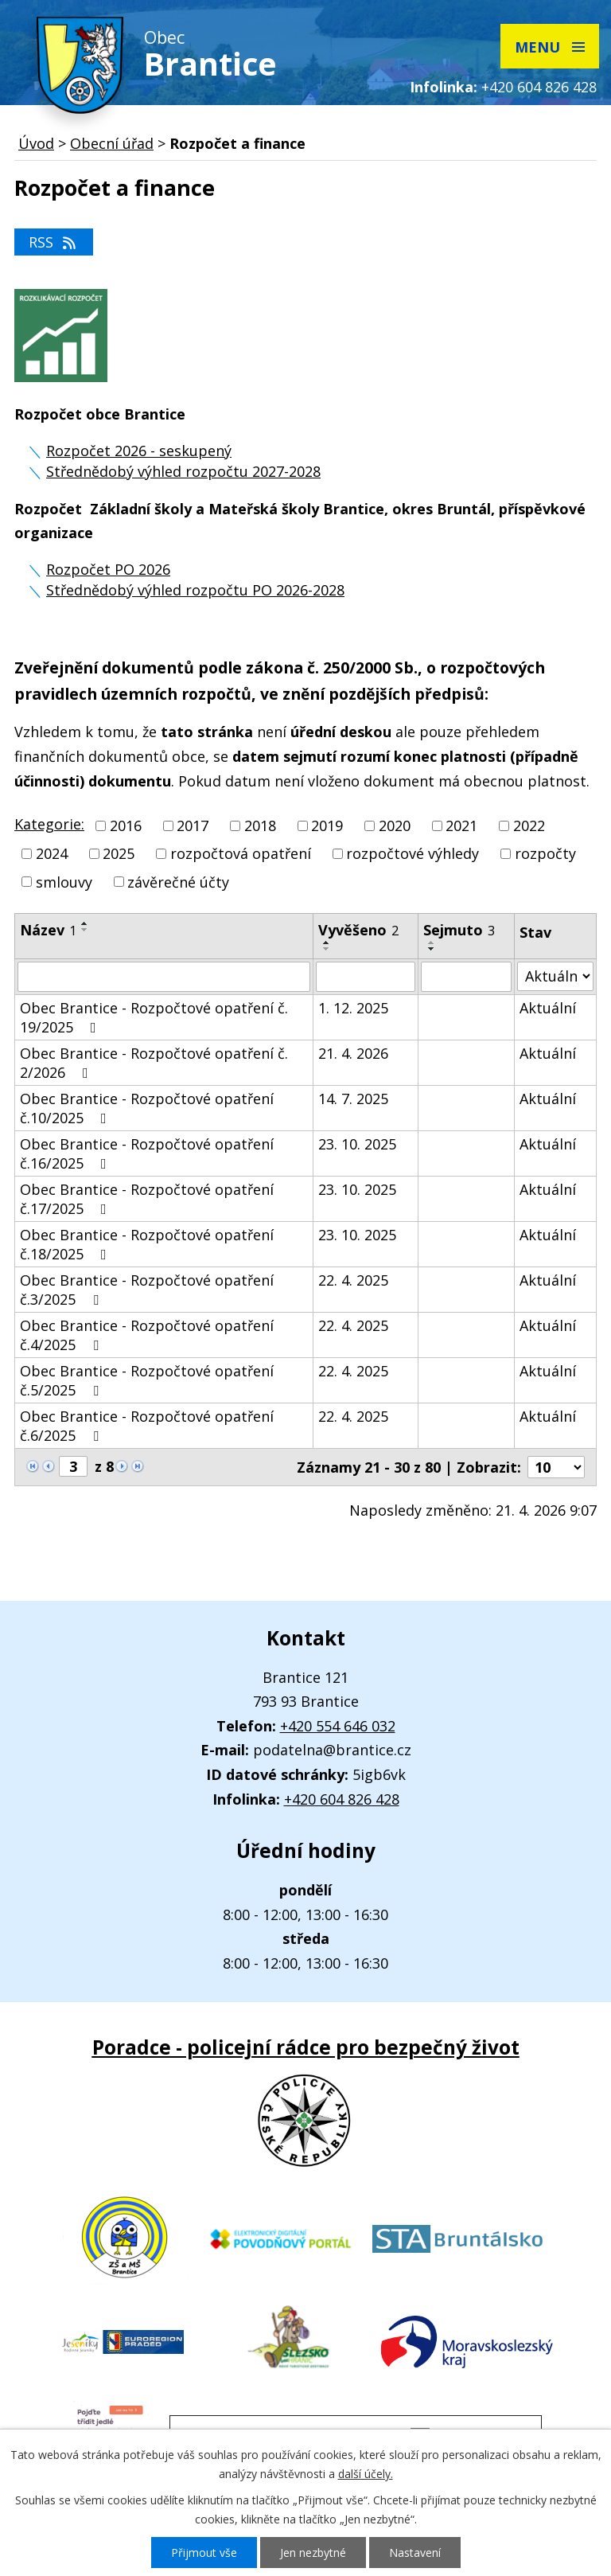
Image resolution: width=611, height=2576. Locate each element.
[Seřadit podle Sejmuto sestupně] (432, 949)
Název (48, 929)
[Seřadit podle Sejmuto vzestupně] (432, 942)
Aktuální (548, 1007)
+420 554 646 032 (337, 1725)
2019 (327, 825)
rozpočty (545, 854)
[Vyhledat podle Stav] (555, 976)
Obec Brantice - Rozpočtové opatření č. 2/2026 (154, 1063)
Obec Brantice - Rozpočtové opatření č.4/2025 (147, 1335)
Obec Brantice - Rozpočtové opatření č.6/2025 (147, 1426)
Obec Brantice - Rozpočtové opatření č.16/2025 (147, 1153)
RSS (54, 242)
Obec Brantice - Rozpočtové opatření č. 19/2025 (154, 1017)
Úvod (36, 143)
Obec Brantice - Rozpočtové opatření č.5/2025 (147, 1380)
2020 (395, 825)
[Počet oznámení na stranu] (556, 1467)
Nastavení (415, 2552)
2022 (529, 825)
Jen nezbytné (313, 2552)
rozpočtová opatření (240, 854)
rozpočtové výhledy (412, 854)
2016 (126, 825)
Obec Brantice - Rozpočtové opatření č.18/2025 (147, 1244)
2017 (192, 825)
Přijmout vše (204, 2552)
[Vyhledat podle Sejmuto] (466, 977)
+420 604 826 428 (539, 86)
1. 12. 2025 (353, 1007)
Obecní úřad (112, 143)
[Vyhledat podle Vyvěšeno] (365, 977)
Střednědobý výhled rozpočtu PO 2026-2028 (195, 589)
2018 (260, 825)
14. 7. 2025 (353, 1098)
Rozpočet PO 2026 (108, 569)
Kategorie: (49, 823)
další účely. (365, 2473)
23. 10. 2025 (357, 1143)
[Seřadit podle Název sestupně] (85, 930)
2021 (461, 825)
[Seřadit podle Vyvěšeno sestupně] (327, 949)
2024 (52, 854)
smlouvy (64, 882)
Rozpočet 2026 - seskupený (139, 450)
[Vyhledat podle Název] (164, 977)
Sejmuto (459, 929)
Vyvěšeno (358, 929)
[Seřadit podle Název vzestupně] (85, 923)
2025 (118, 854)
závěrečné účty (178, 882)
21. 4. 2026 (353, 1053)
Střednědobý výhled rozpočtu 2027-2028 (183, 471)
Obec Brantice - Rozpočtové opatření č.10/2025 (147, 1108)
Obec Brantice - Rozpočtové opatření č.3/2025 (147, 1289)
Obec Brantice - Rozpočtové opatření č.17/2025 (147, 1199)
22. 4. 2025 (353, 1280)
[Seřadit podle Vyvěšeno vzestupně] (327, 942)
